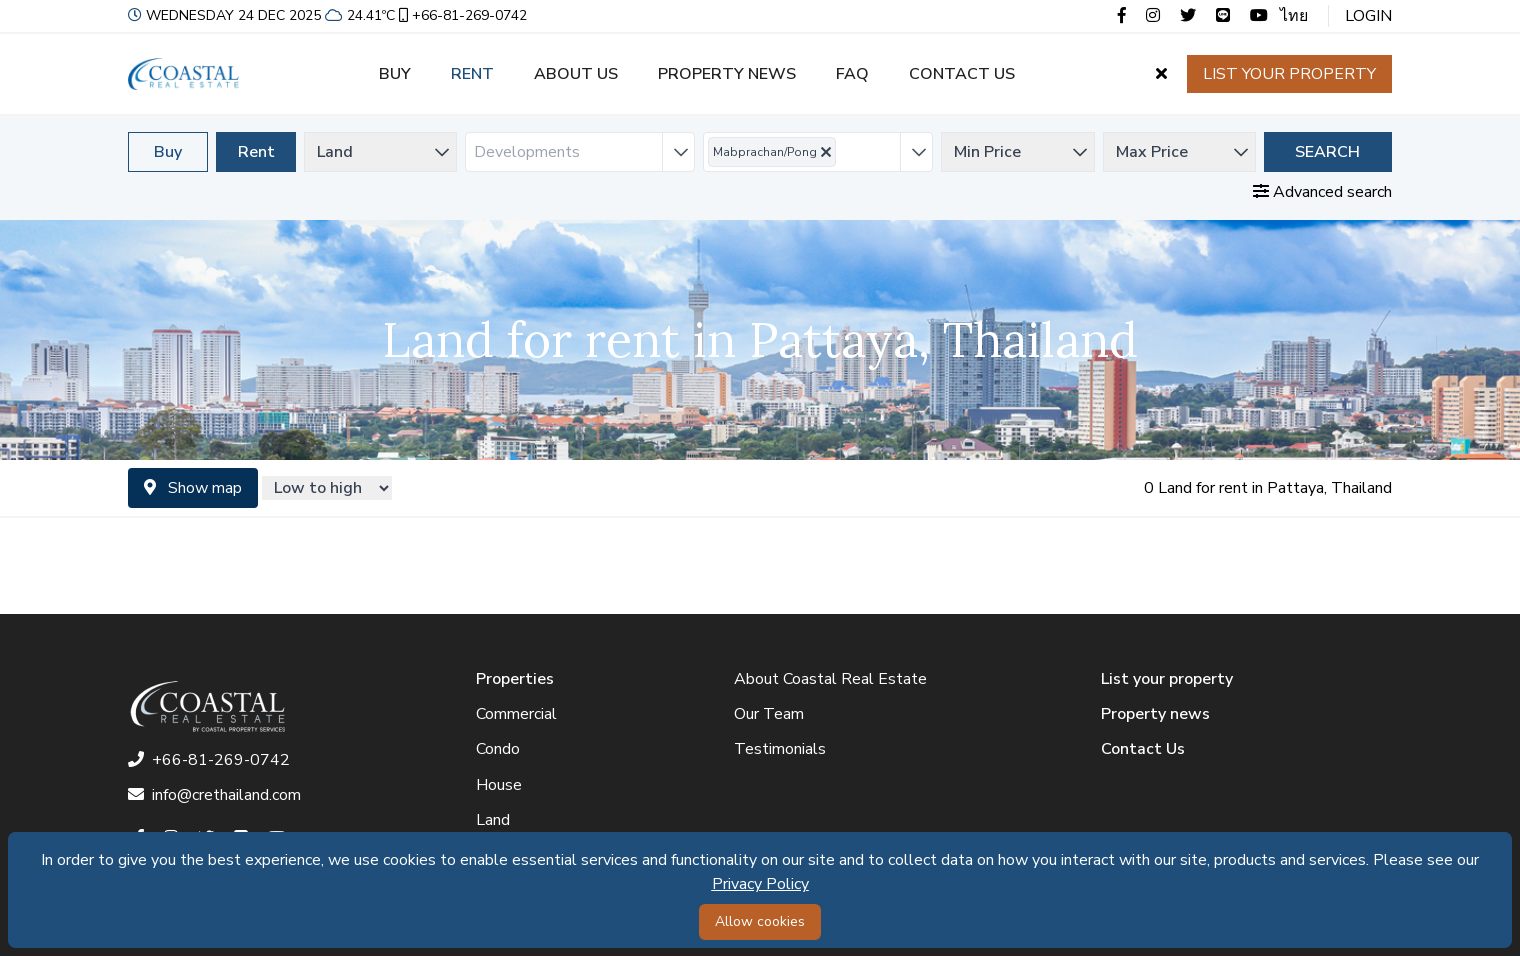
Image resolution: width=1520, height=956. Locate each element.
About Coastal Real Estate (830, 679)
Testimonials (780, 749)
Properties (515, 679)
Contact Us (1143, 749)
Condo (498, 749)
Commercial (516, 714)
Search (1327, 152)
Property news (727, 74)
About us (576, 74)
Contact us (962, 74)
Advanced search (1322, 192)
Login (1368, 16)
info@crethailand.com (214, 795)
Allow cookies (760, 921)
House (499, 785)
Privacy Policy (760, 884)
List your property (1289, 74)
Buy (395, 74)
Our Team (769, 714)
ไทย (1294, 16)
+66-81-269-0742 (461, 15)
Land (493, 820)
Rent (472, 74)
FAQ (852, 74)
